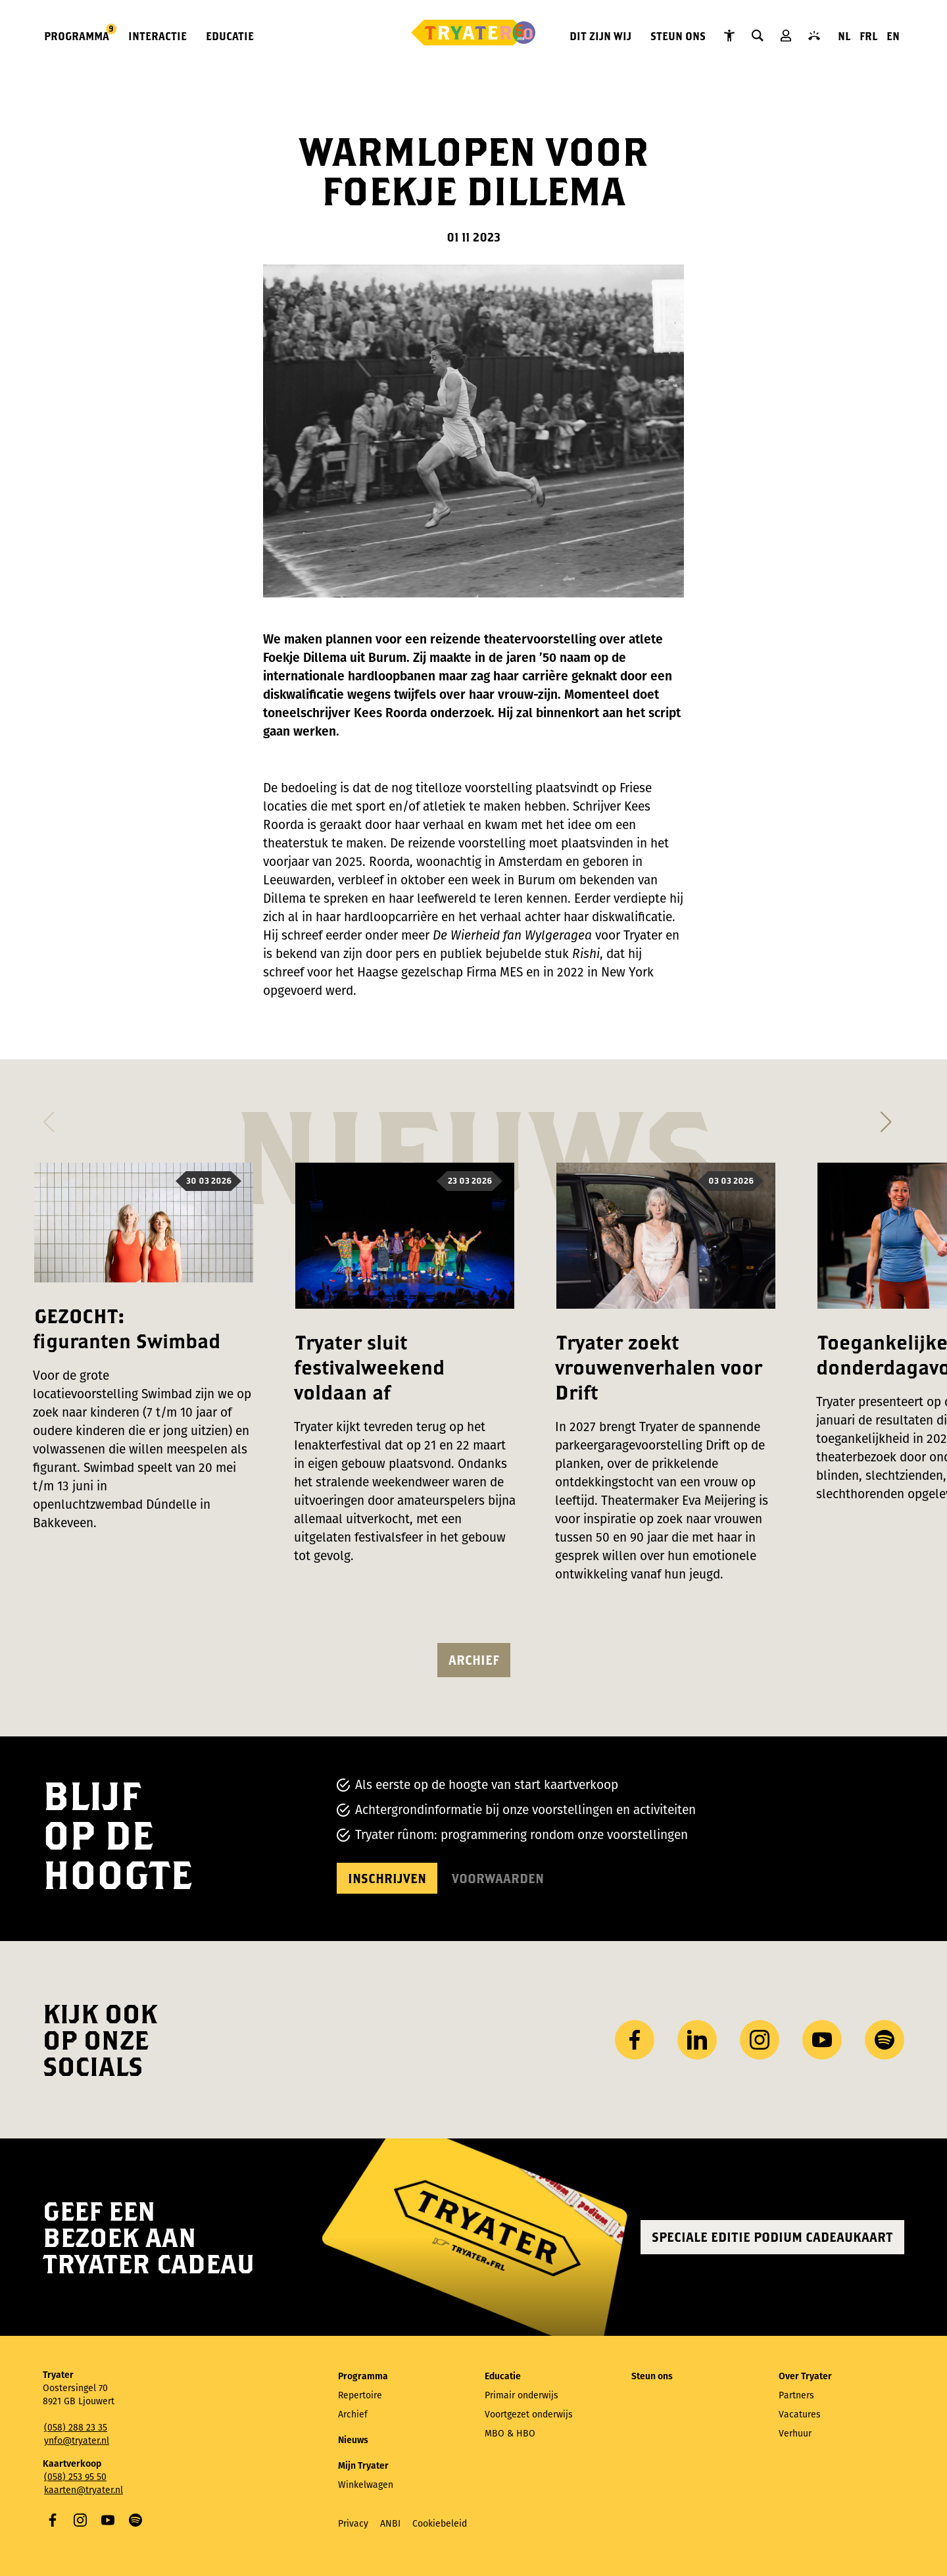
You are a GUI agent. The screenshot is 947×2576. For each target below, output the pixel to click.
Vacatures (800, 2414)
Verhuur (795, 2433)
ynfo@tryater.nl (76, 2440)
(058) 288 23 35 (75, 2427)
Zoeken (758, 35)
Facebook (52, 2520)
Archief (474, 1659)
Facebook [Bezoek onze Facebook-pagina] (634, 2039)
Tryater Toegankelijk (729, 35)
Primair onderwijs (521, 2395)
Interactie (157, 36)
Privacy (353, 2523)
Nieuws (353, 2440)
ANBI (390, 2523)
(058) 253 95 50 (75, 2477)
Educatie (230, 36)
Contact (814, 35)
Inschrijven (387, 1878)
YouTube (108, 2520)
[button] (48, 1117)
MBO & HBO (510, 2433)
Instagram (80, 2520)
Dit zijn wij (600, 36)
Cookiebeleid (439, 2523)
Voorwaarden (498, 1878)
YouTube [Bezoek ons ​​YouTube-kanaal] (822, 2039)
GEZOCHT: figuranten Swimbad (126, 1328)
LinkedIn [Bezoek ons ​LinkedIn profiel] (697, 2039)
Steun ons (678, 36)
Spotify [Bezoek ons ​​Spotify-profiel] (884, 2039)
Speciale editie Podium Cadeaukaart (772, 2236)
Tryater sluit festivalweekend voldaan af (369, 1366)
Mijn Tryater (786, 35)
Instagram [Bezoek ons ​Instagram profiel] (759, 2039)
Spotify (135, 2520)
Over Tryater (805, 2376)
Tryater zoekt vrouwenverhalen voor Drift (658, 1366)
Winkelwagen (365, 2484)
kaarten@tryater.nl (83, 2490)
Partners (796, 2395)
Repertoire (360, 2395)
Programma (77, 35)
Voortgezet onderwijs (529, 2414)
